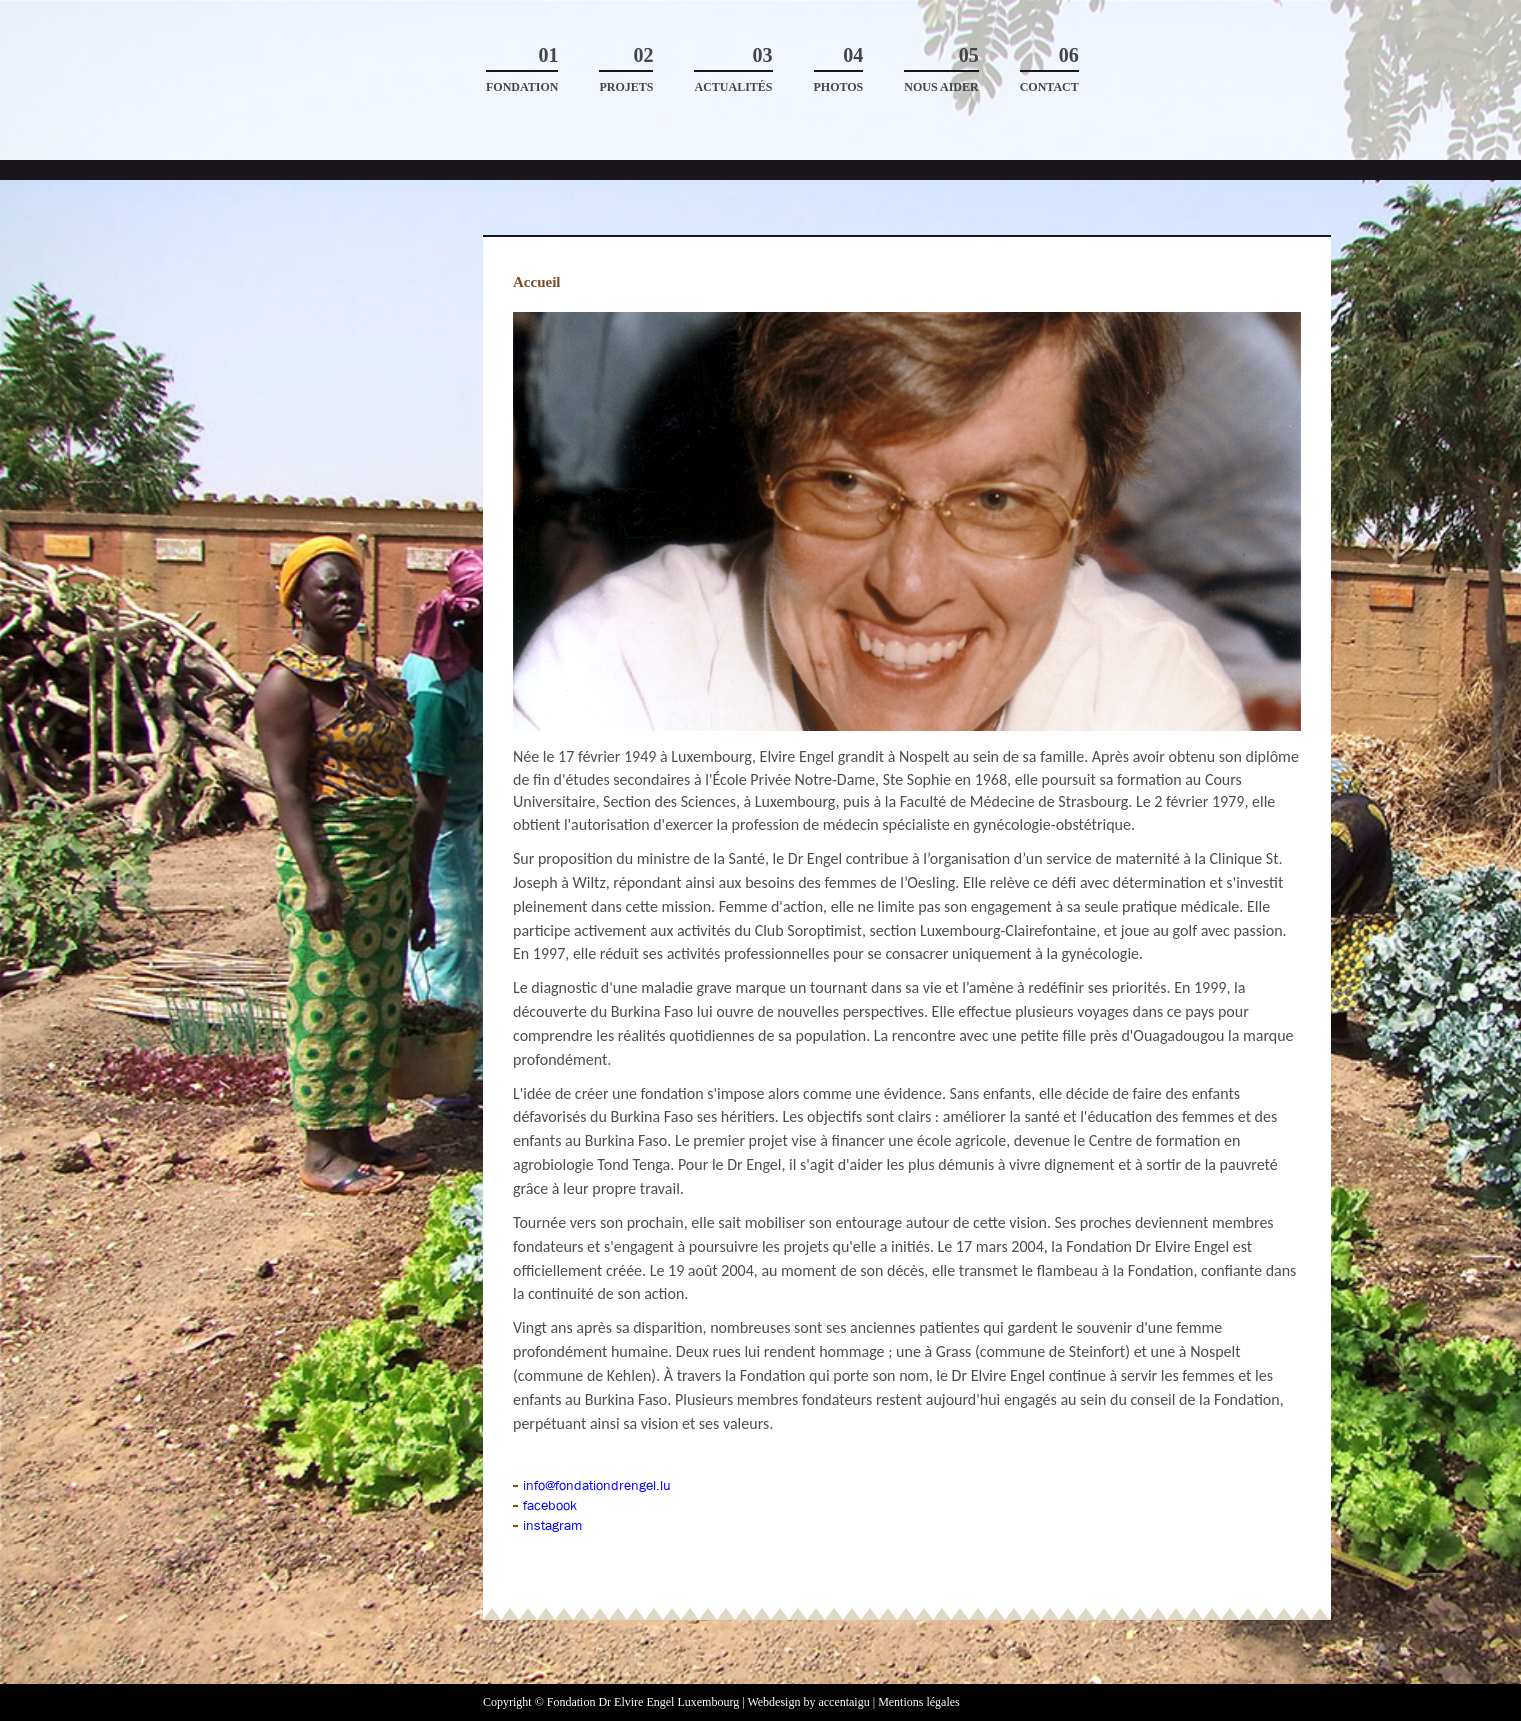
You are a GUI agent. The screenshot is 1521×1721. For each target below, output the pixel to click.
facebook (550, 1505)
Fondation (522, 69)
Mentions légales (919, 1702)
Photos (839, 69)
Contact (1049, 69)
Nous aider (941, 69)
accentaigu (843, 1702)
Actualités (733, 69)
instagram (552, 1525)
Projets (626, 69)
